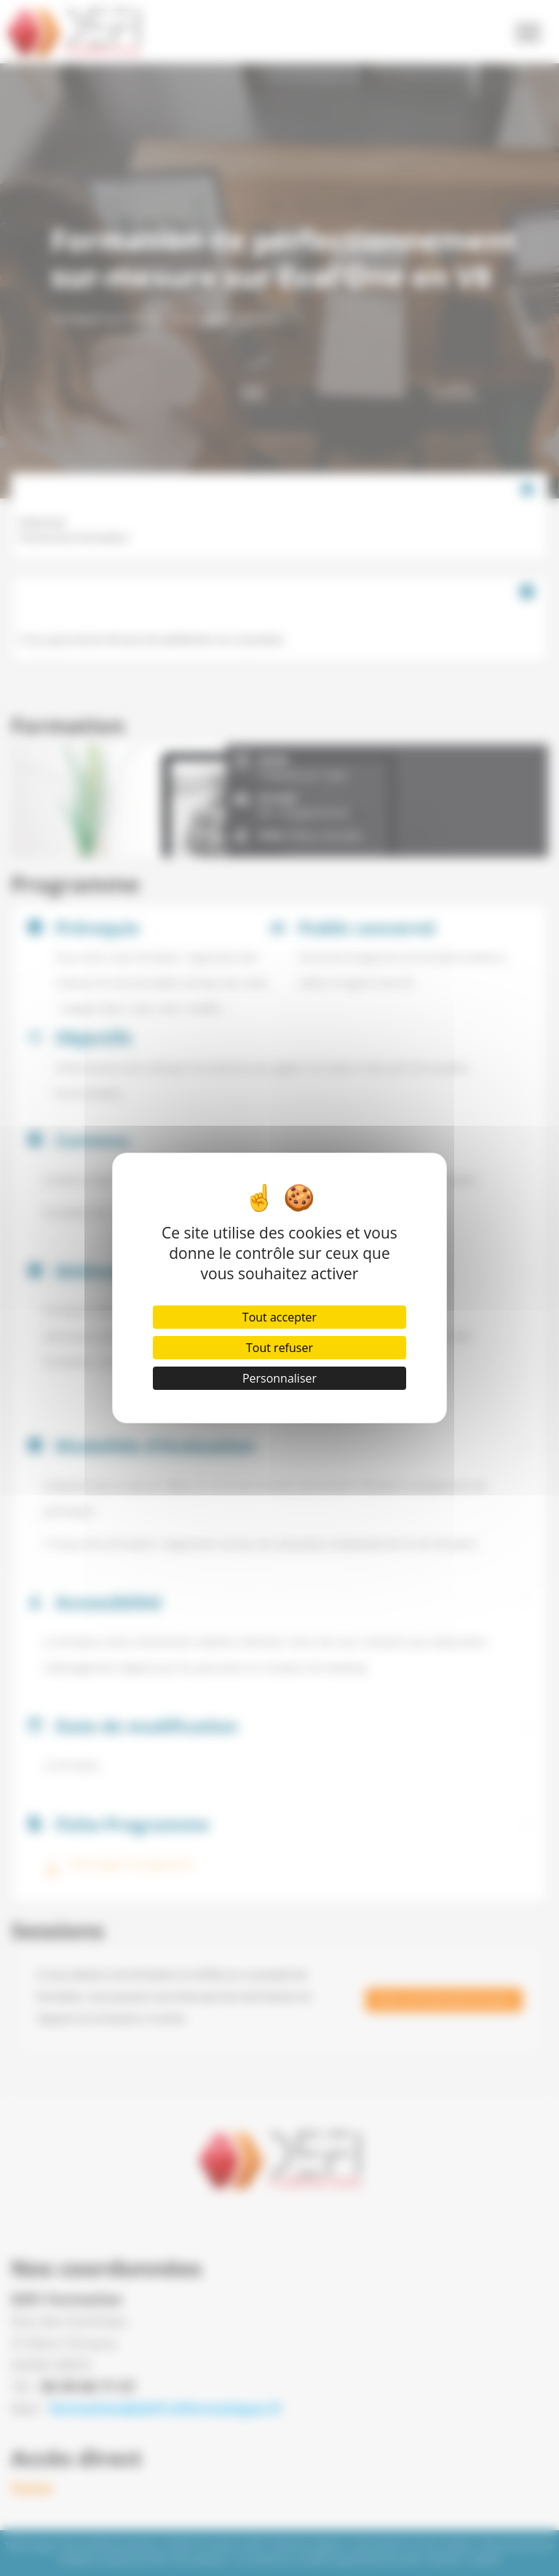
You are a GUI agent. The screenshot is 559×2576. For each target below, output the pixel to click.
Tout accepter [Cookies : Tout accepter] (279, 1317)
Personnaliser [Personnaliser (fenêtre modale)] (279, 1378)
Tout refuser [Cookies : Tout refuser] (279, 1348)
